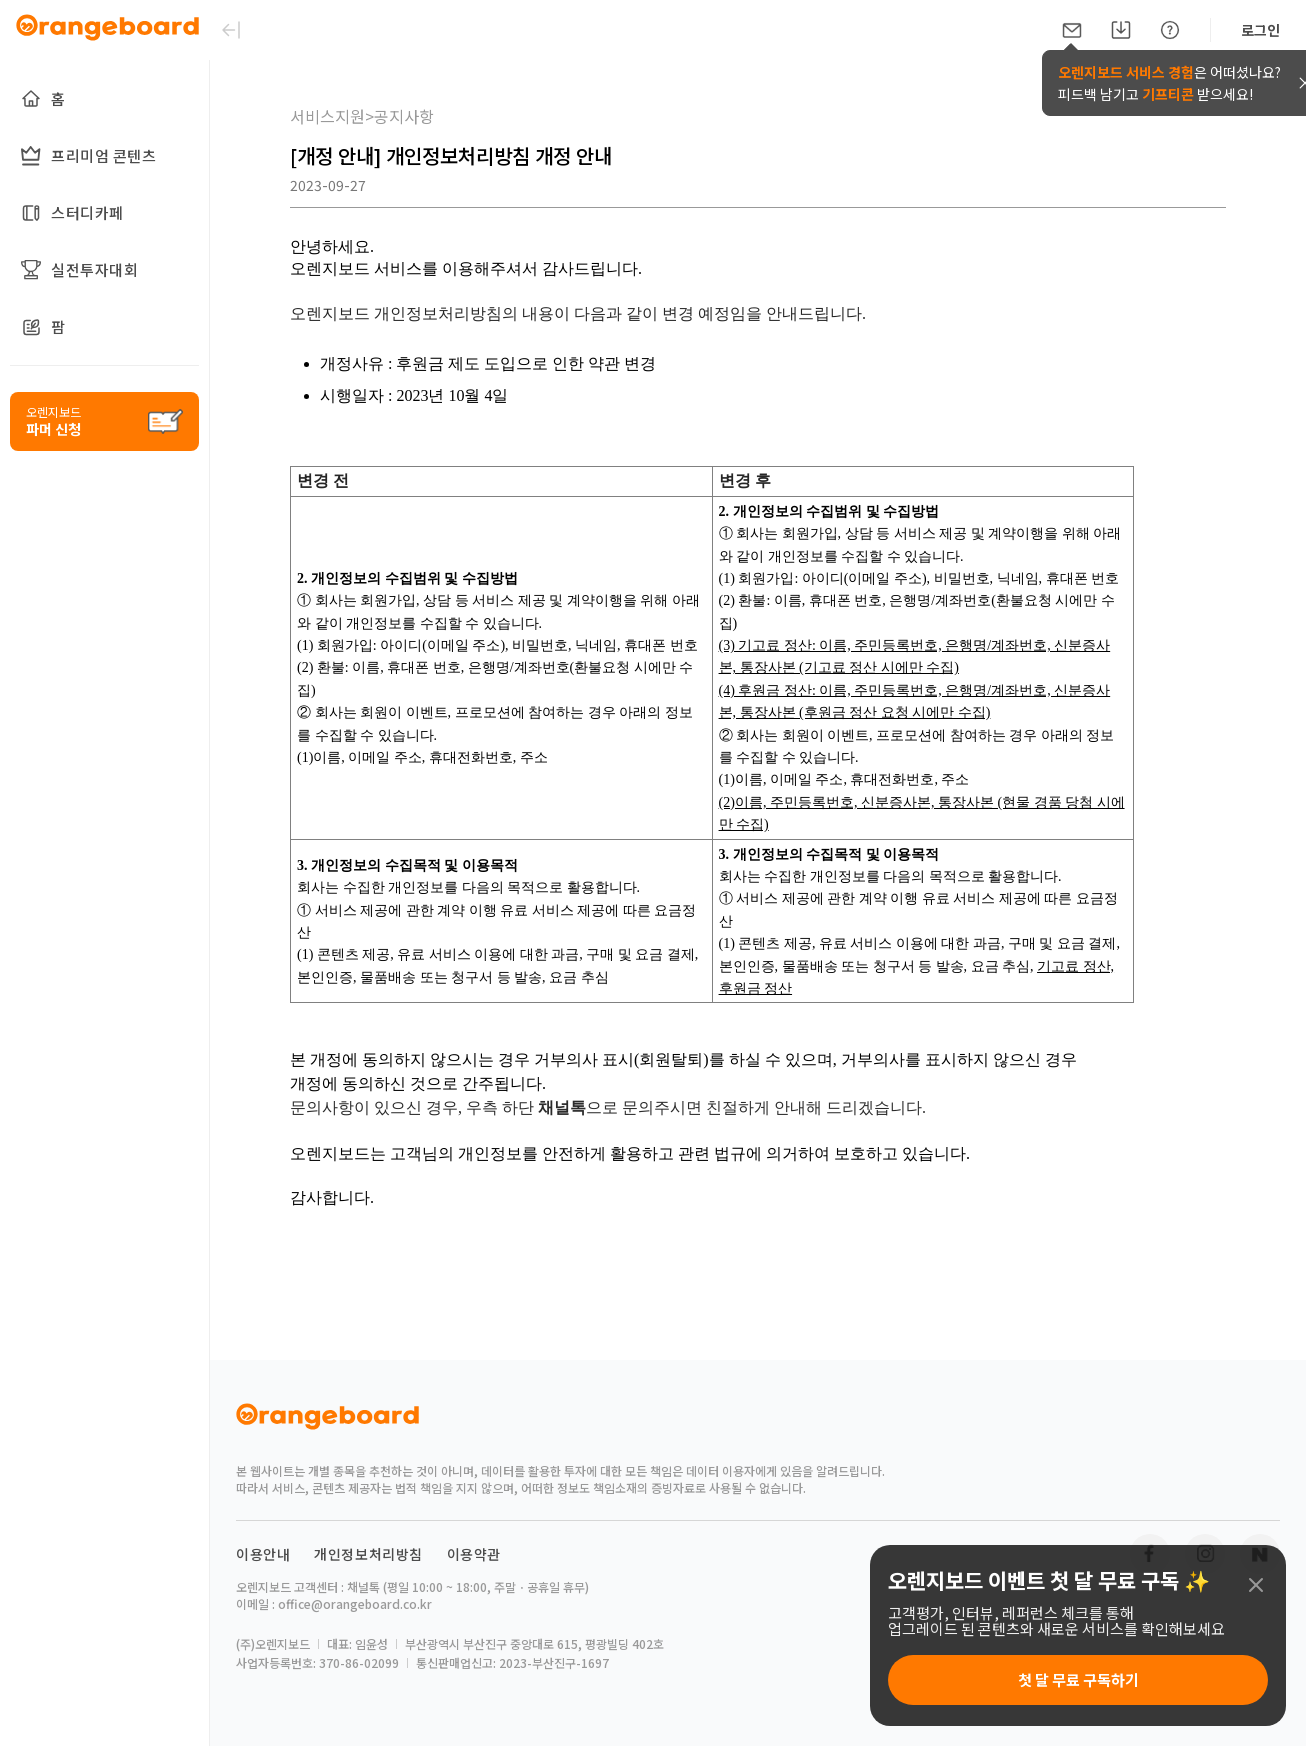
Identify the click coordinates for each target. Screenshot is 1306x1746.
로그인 (1260, 30)
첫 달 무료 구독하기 (1078, 1679)
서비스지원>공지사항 (362, 116)
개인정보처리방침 (368, 1554)
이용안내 (263, 1554)
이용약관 (474, 1554)
